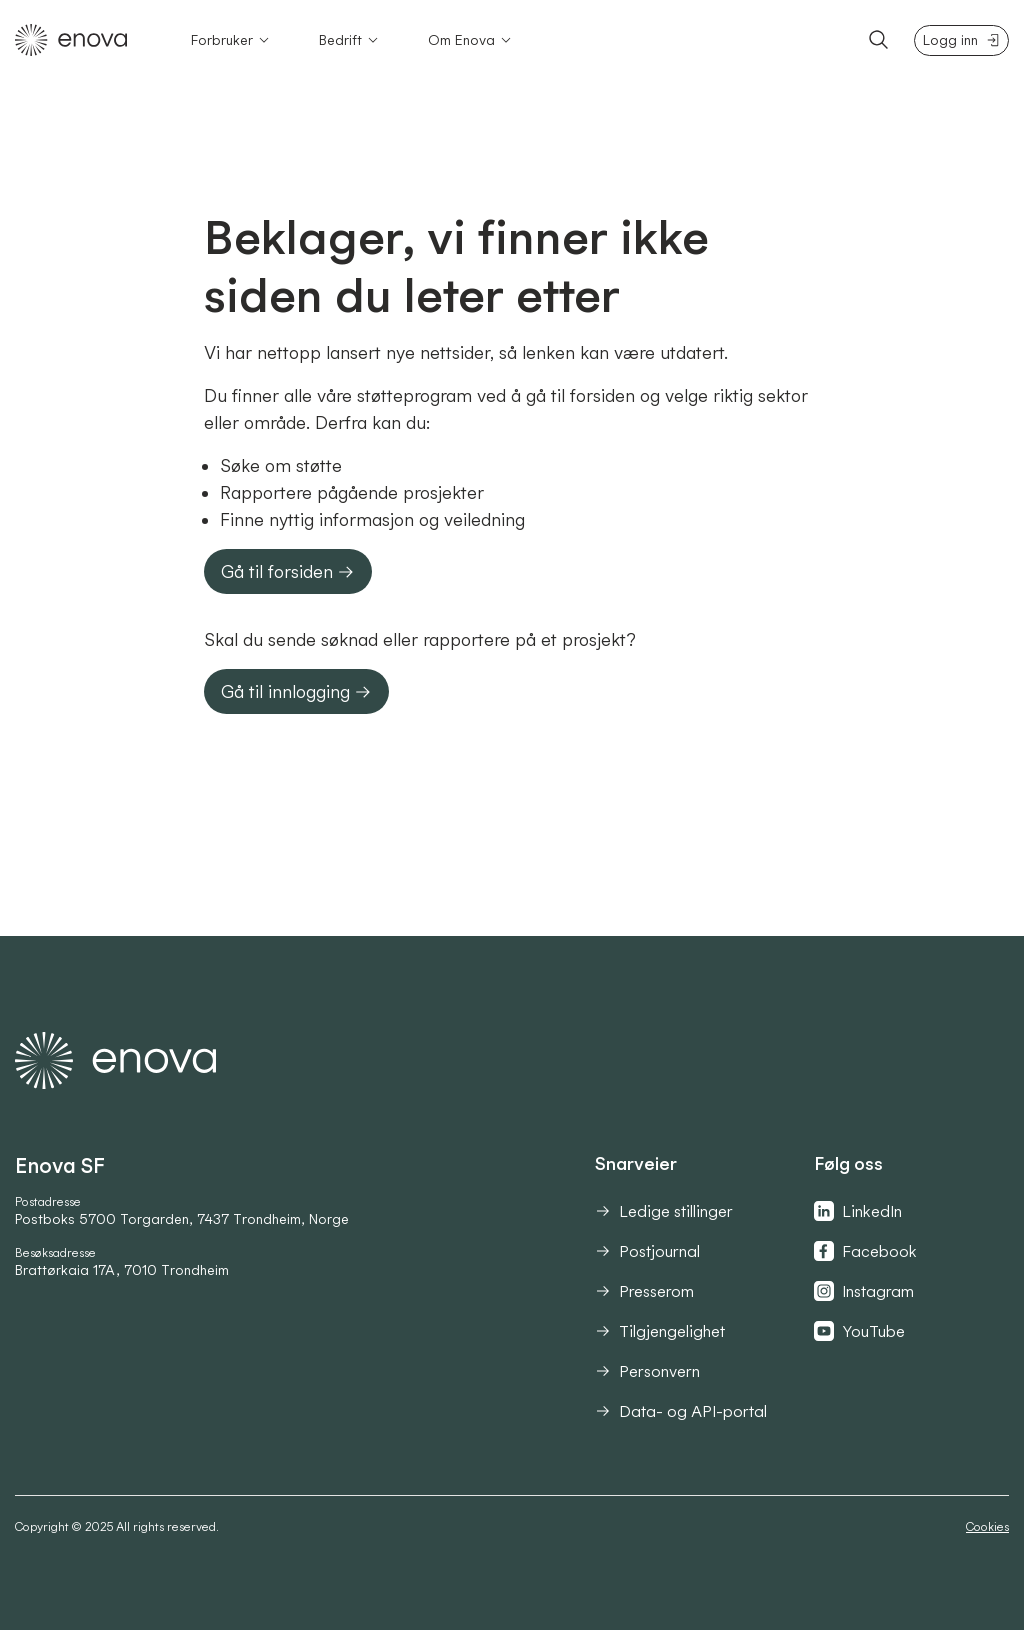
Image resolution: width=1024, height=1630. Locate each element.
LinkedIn (858, 1211)
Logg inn (961, 40)
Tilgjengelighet (660, 1331)
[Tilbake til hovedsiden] (71, 40)
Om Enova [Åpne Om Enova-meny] (470, 40)
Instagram (864, 1291)
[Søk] (879, 40)
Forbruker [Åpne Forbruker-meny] (231, 40)
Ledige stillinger (664, 1211)
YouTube (859, 1331)
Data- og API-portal (681, 1411)
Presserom (644, 1291)
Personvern (647, 1371)
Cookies (987, 1526)
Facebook (865, 1251)
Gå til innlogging (296, 691)
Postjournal (647, 1251)
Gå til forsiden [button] (288, 571)
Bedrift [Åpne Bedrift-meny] (349, 40)
